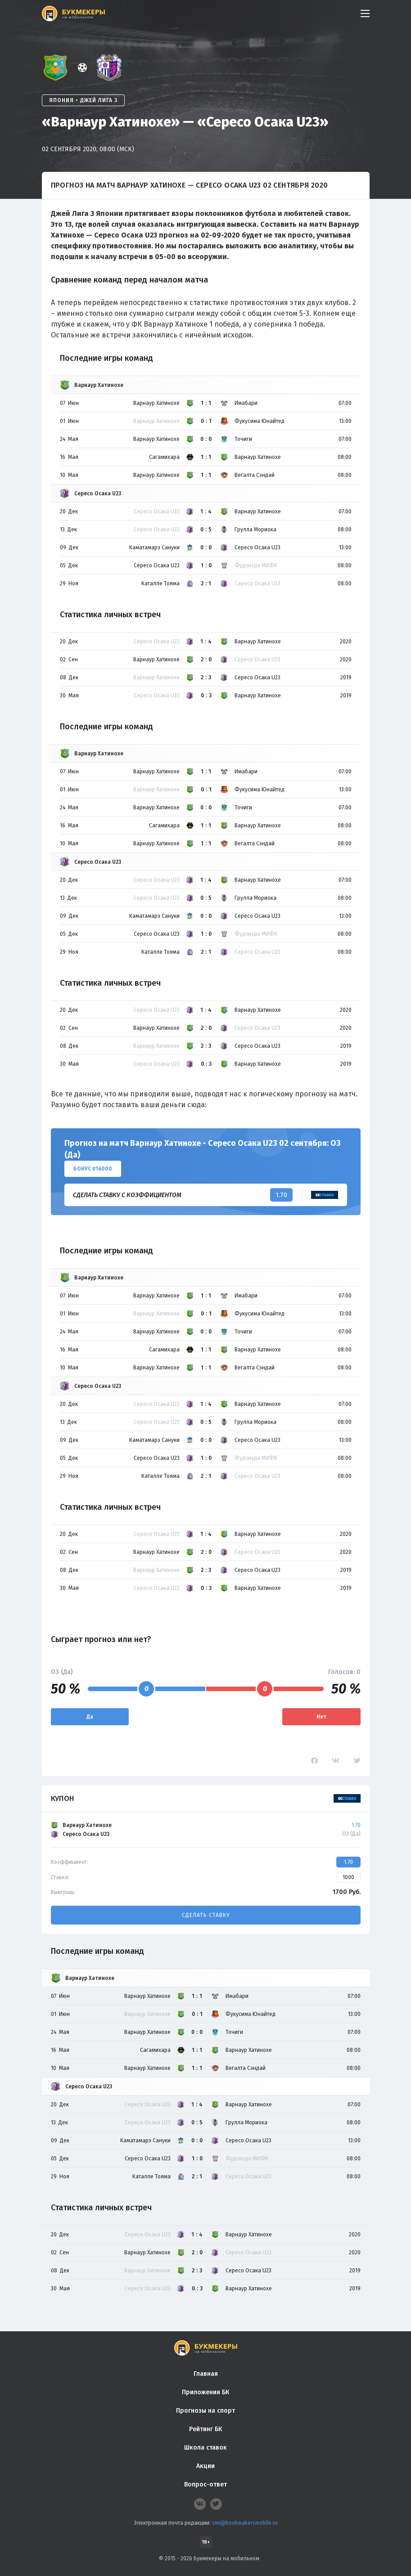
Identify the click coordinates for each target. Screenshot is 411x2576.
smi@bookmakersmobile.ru (245, 2523)
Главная (206, 2374)
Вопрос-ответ (205, 2484)
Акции (205, 2466)
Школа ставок (205, 2447)
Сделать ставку (206, 1915)
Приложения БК (205, 2392)
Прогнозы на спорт (205, 2410)
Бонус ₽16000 (92, 1169)
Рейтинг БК (205, 2429)
